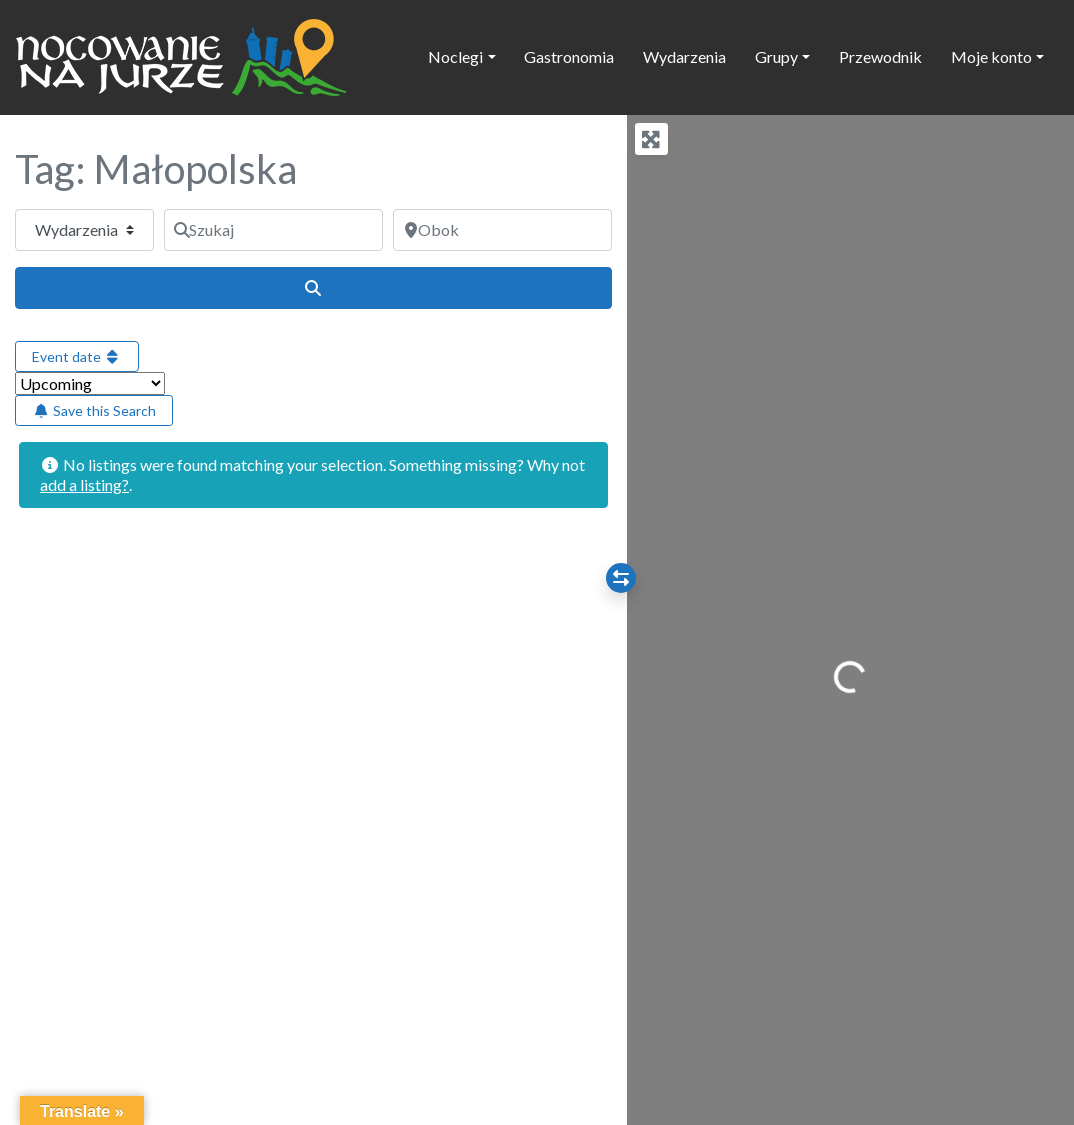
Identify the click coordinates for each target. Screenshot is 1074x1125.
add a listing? (84, 484)
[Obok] (502, 230)
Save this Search (94, 410)
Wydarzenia (684, 56)
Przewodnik (880, 56)
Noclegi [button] (455, 56)
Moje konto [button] (991, 56)
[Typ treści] (84, 230)
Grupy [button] (776, 56)
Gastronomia (569, 56)
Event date (77, 356)
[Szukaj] (273, 230)
